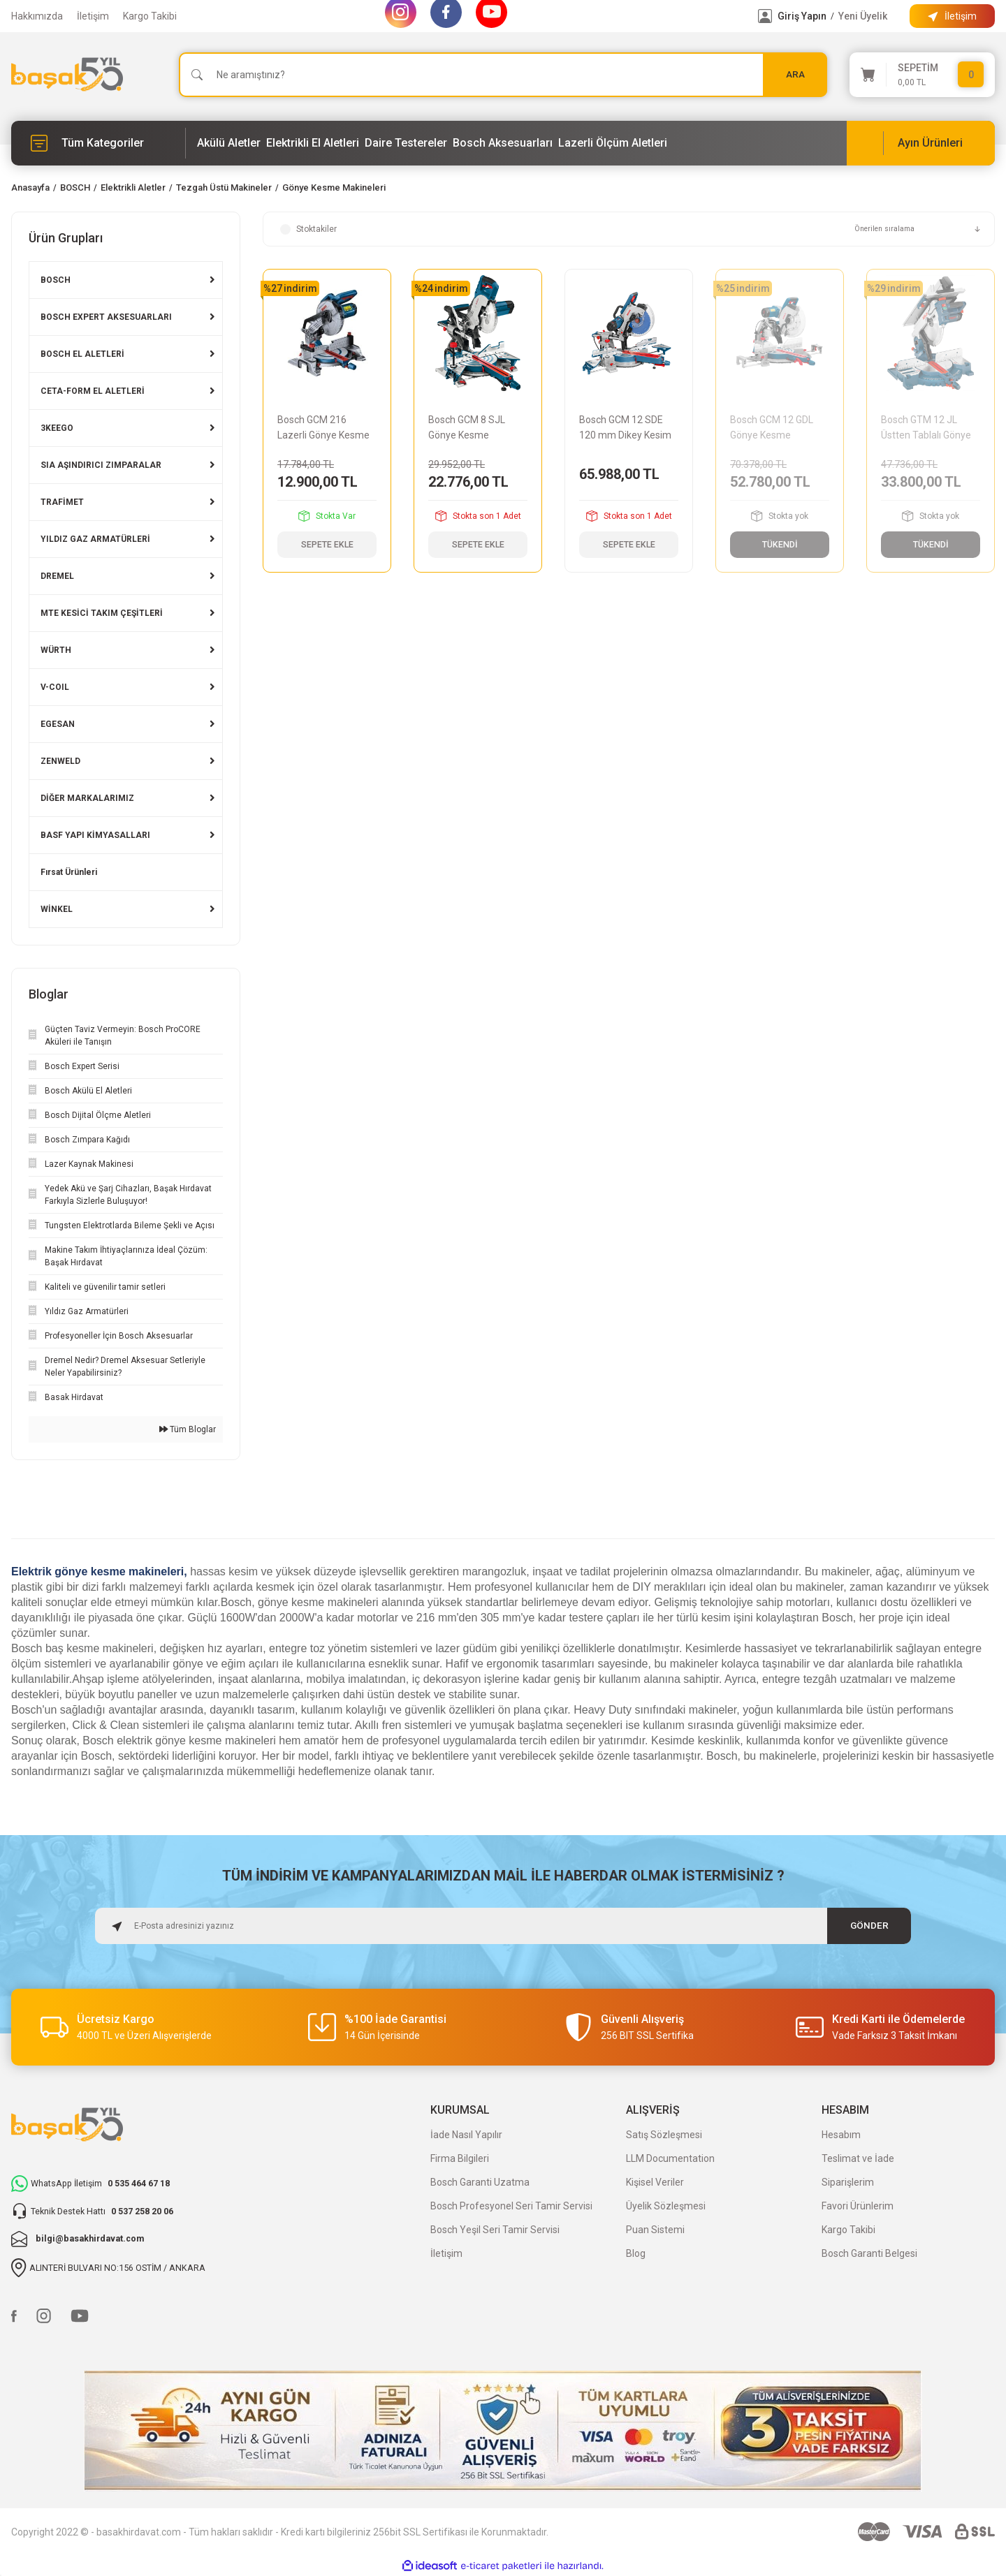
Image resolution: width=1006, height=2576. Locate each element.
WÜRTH (56, 650)
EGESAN (58, 724)
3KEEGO (57, 428)
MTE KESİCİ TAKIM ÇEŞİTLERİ (102, 613)
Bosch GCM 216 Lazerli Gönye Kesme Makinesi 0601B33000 (326, 428)
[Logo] (67, 74)
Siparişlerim (848, 2182)
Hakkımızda (37, 16)
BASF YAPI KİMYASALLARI (95, 835)
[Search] (503, 74)
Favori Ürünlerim (858, 2205)
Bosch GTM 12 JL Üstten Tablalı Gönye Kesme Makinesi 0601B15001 (930, 428)
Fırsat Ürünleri (69, 872)
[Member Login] (765, 16)
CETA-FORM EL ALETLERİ (93, 391)
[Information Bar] (952, 16)
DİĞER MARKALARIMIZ (87, 798)
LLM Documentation (670, 2158)
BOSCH (56, 280)
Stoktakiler (316, 229)
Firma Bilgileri (459, 2158)
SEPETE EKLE (327, 544)
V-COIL (55, 687)
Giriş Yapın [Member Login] (802, 16)
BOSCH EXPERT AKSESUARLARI (106, 317)
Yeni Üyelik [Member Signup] (862, 16)
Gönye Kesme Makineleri (334, 187)
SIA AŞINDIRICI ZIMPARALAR (101, 465)
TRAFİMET (62, 502)
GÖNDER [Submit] (869, 1925)
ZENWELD (60, 761)
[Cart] (922, 74)
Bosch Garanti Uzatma (480, 2182)
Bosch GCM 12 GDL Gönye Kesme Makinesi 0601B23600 (779, 428)
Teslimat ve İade (858, 2158)
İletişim (93, 16)
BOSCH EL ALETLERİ (82, 354)
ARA (795, 74)
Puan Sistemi (655, 2229)
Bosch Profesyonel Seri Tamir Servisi (511, 2205)
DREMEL (57, 576)
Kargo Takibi (150, 16)
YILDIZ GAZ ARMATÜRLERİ (95, 539)
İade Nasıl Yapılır (466, 2134)
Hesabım (841, 2134)
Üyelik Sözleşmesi (666, 2205)
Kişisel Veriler (655, 2182)
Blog (636, 2253)
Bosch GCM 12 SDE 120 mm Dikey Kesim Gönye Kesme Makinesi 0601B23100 (628, 428)
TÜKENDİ (780, 544)
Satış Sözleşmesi (664, 2134)
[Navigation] (98, 143)
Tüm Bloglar (187, 1429)
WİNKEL (57, 909)
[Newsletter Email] (503, 1926)
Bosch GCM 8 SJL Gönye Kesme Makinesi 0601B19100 (477, 428)
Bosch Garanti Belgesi (869, 2253)
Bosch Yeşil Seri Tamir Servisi (495, 2229)
